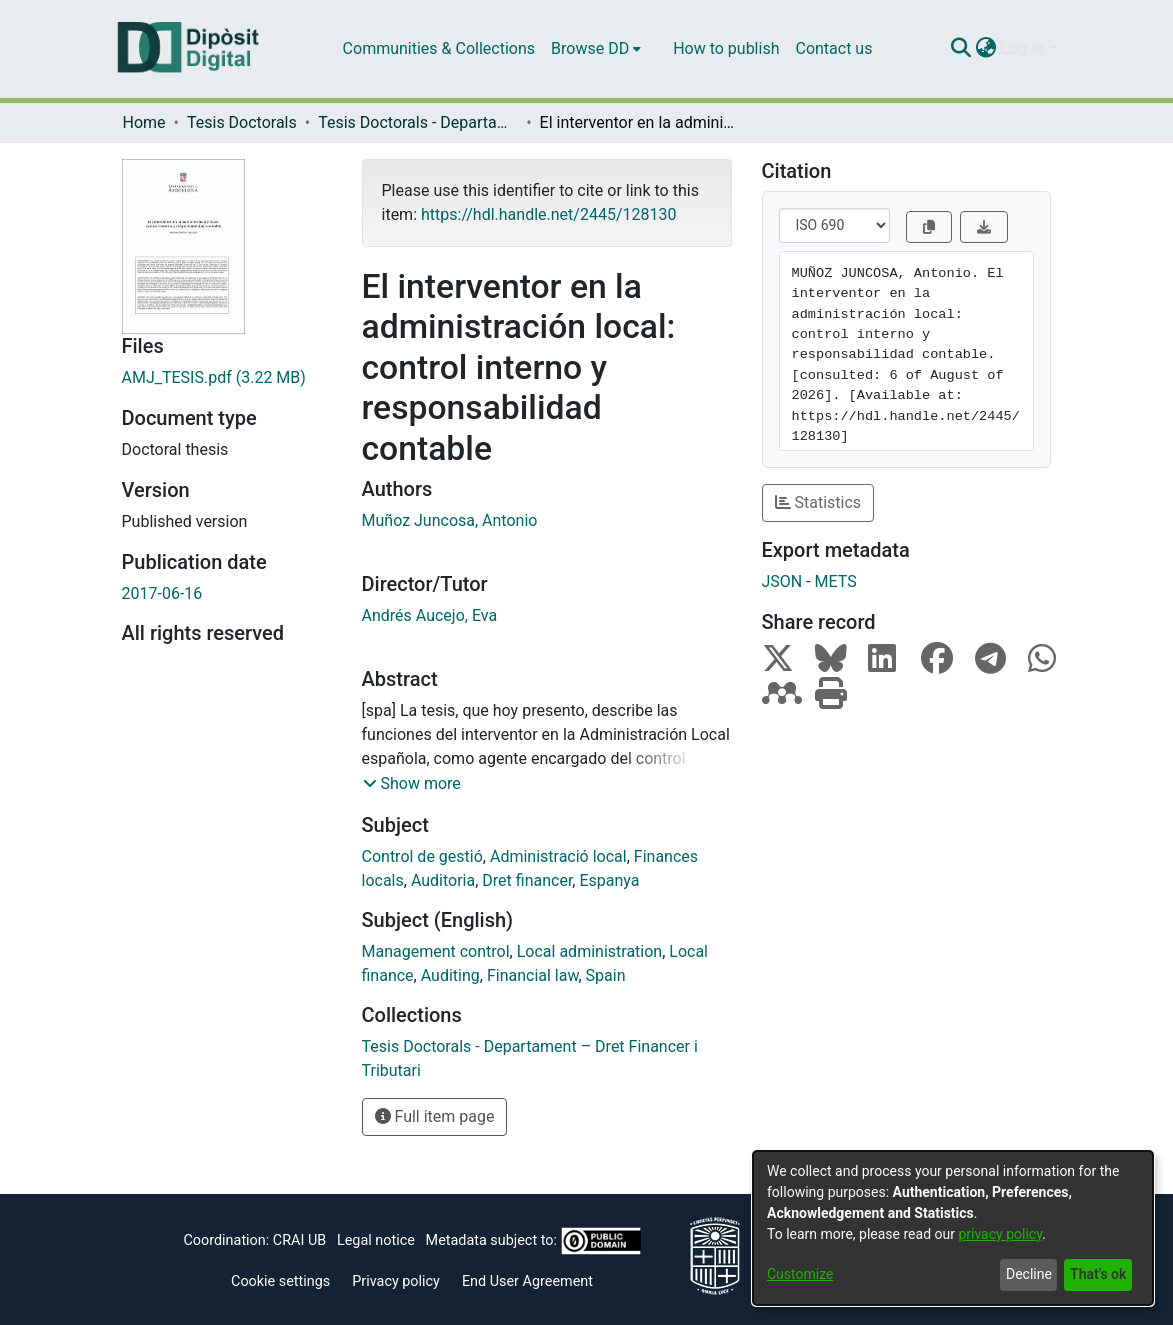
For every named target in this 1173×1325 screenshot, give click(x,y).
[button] (412, 784)
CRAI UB (299, 1240)
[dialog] (953, 1228)
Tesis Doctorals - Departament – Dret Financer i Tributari (418, 122)
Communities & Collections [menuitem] (439, 48)
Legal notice (376, 1240)
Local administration (589, 951)
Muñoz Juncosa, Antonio (450, 520)
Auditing (450, 975)
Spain (606, 975)
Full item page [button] (435, 1116)
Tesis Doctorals (242, 122)
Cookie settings (280, 1281)
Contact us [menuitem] (833, 48)
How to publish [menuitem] (726, 48)
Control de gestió (422, 856)
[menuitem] (596, 49)
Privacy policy (396, 1281)
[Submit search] (961, 49)
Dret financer (527, 880)
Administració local (558, 856)
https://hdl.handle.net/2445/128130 (548, 214)
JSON (782, 581)
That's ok (1098, 1274)
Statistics (818, 502)
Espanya (609, 880)
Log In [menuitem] (1023, 48)
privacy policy (1000, 1234)
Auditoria (443, 880)
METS (836, 581)
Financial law (533, 975)
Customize (800, 1274)
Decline (1029, 1274)
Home (144, 122)
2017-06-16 (162, 593)
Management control (436, 951)
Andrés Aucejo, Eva (430, 615)
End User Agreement (527, 1281)
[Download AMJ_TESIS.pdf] (227, 378)
